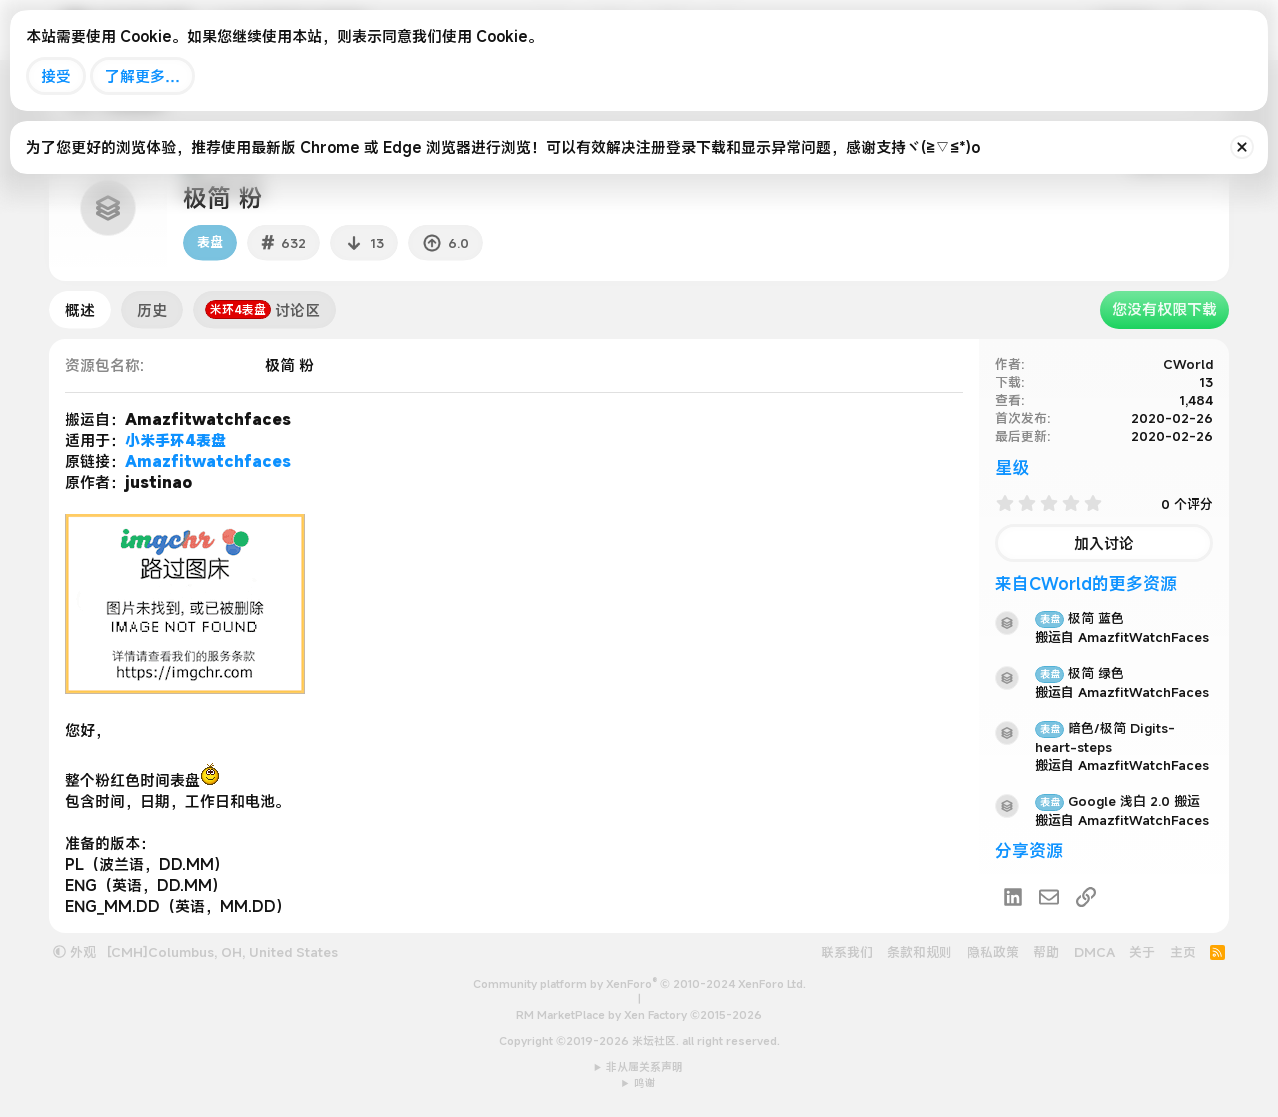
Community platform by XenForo (639, 984)
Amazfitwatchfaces (208, 461)
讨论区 (262, 310)
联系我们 (847, 952)
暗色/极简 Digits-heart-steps (1105, 737)
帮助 (1046, 952)
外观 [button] (74, 952)
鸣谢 (645, 1083)
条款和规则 (919, 952)
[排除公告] (1242, 147)
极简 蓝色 (1079, 618)
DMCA (1094, 952)
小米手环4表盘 (175, 440)
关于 (1142, 952)
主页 (1183, 952)
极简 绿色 (1079, 673)
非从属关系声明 (644, 1067)
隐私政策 (993, 952)
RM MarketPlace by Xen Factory (639, 1015)
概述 (80, 310)
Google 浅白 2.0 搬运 (1117, 801)
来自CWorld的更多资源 (1086, 583)
